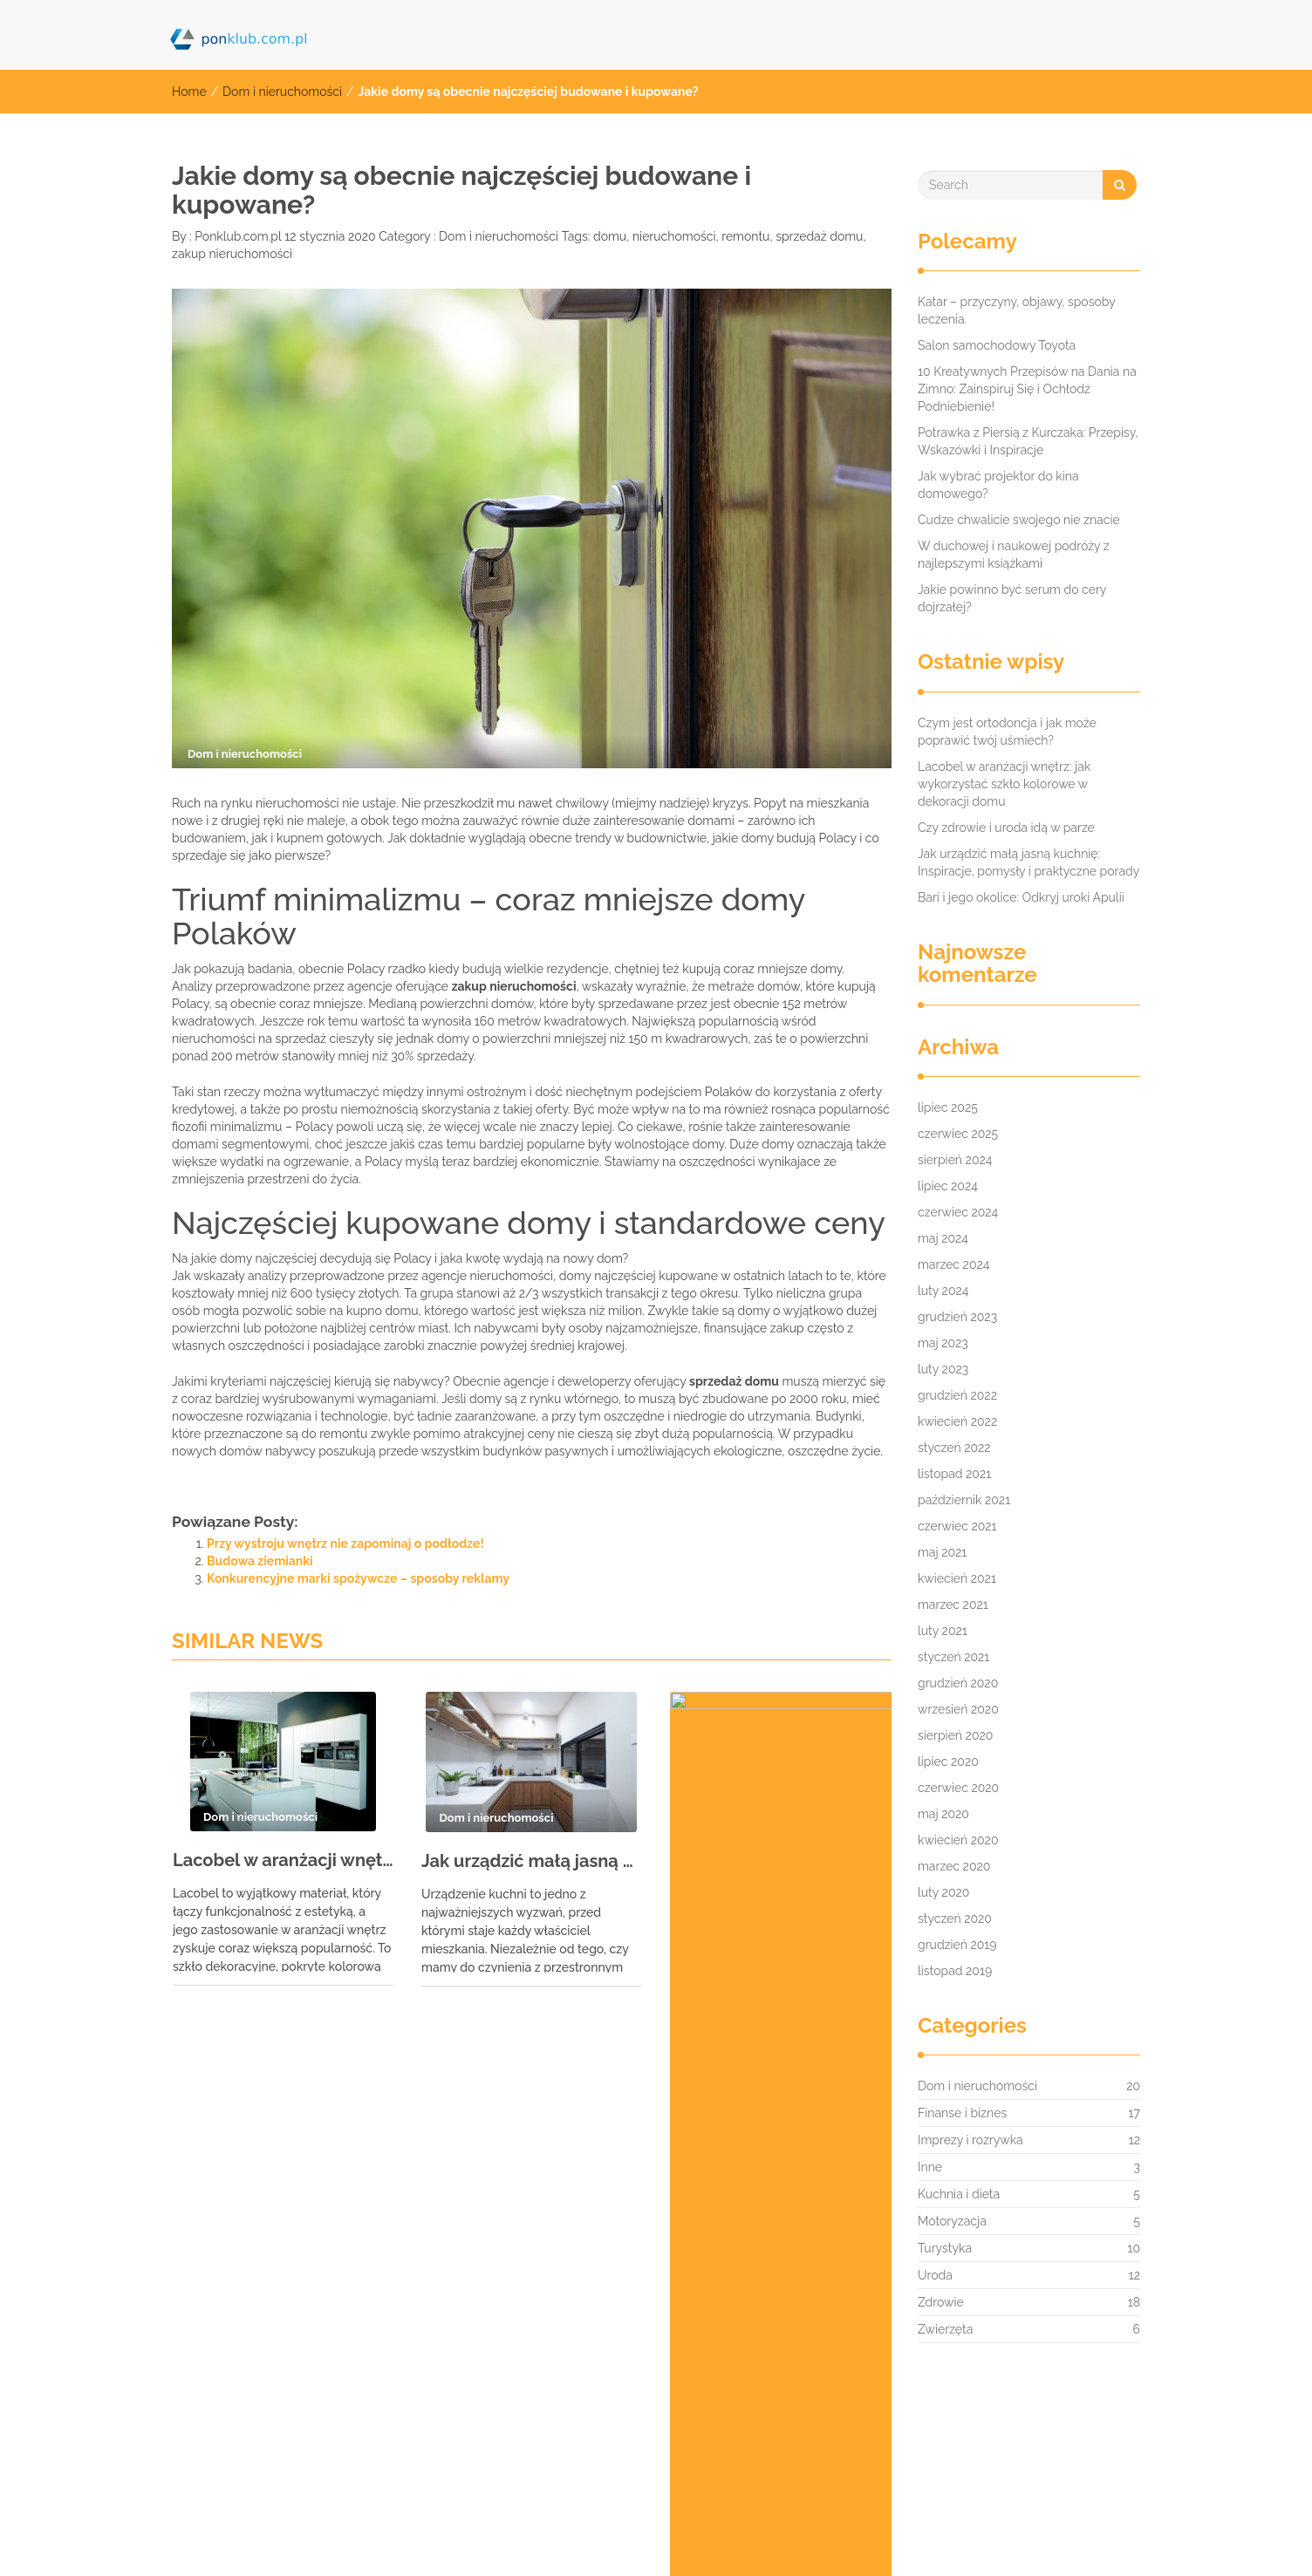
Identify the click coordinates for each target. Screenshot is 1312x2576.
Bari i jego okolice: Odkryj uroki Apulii (1021, 897)
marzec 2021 (953, 1605)
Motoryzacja (952, 2221)
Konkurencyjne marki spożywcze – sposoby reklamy (358, 1578)
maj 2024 (943, 1238)
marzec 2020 (954, 1866)
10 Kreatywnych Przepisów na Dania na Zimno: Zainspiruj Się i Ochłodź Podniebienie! (1027, 389)
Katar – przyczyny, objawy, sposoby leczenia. (1016, 310)
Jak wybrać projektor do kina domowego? (998, 485)
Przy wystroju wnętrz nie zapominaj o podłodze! (345, 1543)
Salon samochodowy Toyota (997, 345)
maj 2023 (943, 1343)
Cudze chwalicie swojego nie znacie (1019, 520)
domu (609, 236)
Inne (930, 2167)
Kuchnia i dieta (959, 2194)
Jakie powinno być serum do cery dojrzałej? (1012, 598)
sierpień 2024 (955, 1160)
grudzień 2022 (957, 1395)
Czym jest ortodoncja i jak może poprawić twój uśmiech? (1007, 731)
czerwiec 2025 (958, 1134)
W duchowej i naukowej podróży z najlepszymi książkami (1014, 554)
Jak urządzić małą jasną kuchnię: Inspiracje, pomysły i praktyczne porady (531, 1860)
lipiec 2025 (948, 1107)
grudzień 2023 (957, 1317)
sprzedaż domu (819, 236)
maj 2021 (942, 1552)
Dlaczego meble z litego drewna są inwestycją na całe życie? (780, 1868)
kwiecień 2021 (957, 1578)
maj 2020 (943, 1814)
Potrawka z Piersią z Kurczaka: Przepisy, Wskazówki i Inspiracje (1028, 441)
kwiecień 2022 (957, 1421)
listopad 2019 (955, 1971)
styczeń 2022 (954, 1448)
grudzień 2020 (958, 1683)
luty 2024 (943, 1291)
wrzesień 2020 (958, 1709)
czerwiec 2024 (958, 1212)
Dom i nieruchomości (282, 92)
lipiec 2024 (948, 1186)
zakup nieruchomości (232, 254)
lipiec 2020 (948, 1761)
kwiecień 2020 (958, 1840)
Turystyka (945, 2248)
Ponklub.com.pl (237, 236)
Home (189, 92)
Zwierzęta (945, 2329)
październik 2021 (964, 1500)
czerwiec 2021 (957, 1526)
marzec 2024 (953, 1264)
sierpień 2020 (955, 1735)
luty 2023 (943, 1369)
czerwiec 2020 (958, 1788)
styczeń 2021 (953, 1657)
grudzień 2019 (957, 1945)
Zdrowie (941, 2302)
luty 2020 (943, 1892)
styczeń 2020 (955, 1918)
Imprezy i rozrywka (970, 2140)
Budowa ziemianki (260, 1561)
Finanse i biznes (962, 2113)
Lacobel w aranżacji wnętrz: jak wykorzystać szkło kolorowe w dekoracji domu (283, 1860)
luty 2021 (942, 1631)
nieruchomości (674, 236)
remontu (745, 236)
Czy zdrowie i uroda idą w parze (1006, 828)
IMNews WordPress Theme (1071, 2536)
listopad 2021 (954, 1474)
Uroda (935, 2275)
